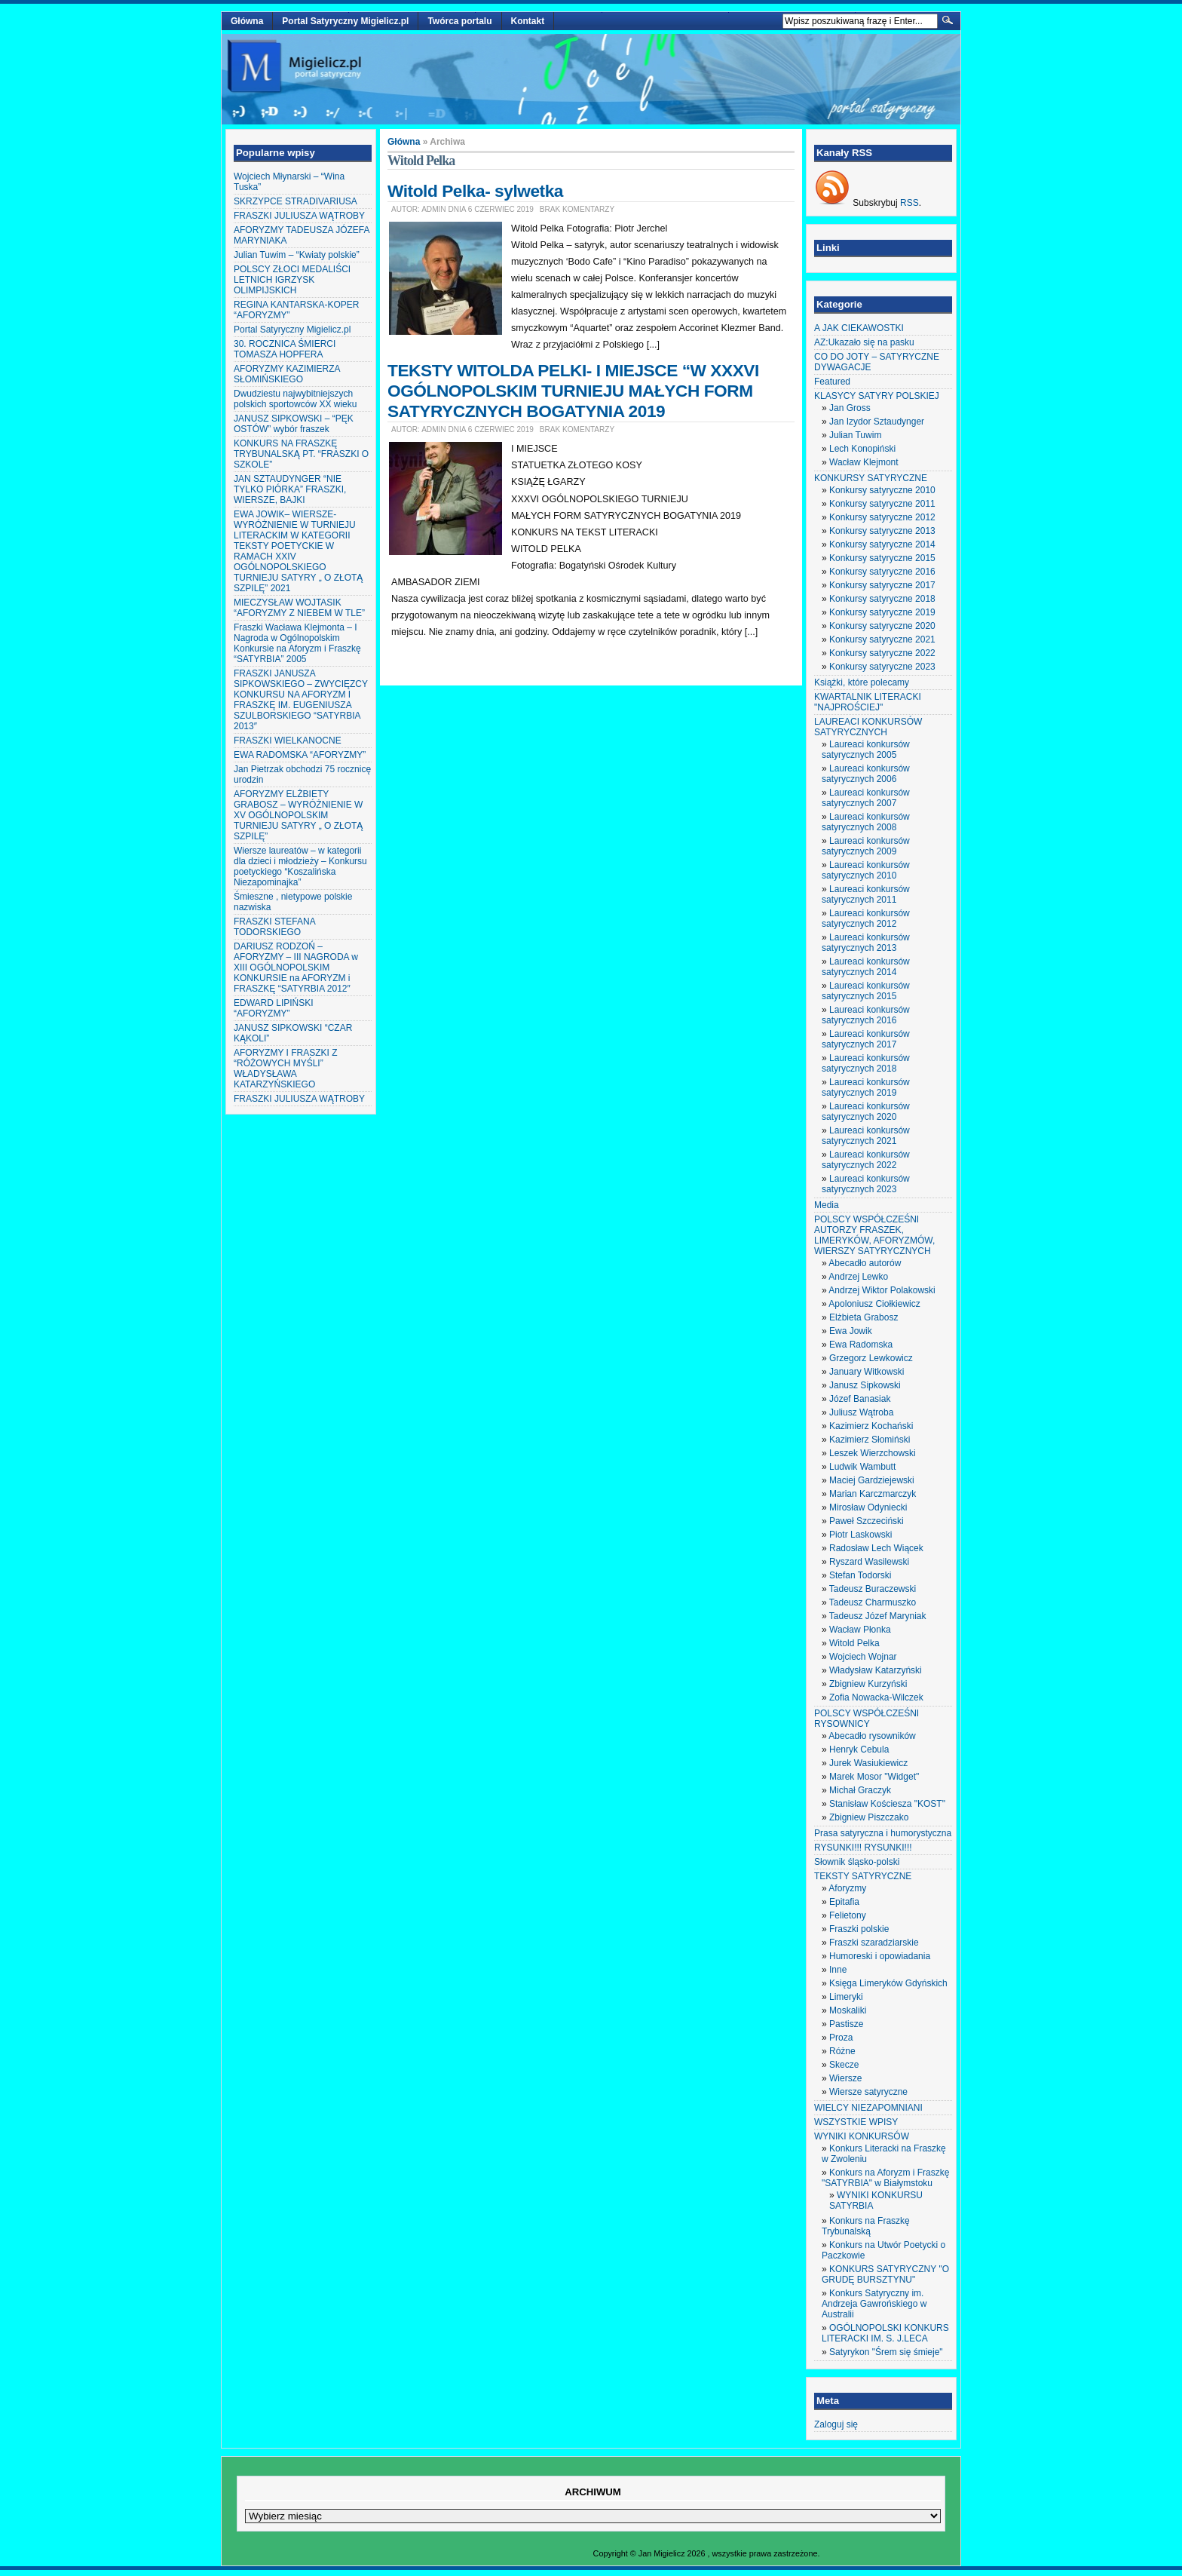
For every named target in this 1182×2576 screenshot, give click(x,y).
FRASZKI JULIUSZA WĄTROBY (299, 215)
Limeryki (846, 1997)
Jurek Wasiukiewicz (868, 1763)
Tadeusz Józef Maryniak (877, 1616)
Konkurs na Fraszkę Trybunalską (866, 2226)
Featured (832, 381)
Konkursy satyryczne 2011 (882, 503)
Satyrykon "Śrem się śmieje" (886, 2352)
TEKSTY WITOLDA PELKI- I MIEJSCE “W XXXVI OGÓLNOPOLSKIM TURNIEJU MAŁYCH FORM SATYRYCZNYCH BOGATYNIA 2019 (573, 390)
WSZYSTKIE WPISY (856, 2122)
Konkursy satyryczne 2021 (882, 639)
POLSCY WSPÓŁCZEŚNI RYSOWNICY (866, 1718)
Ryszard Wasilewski (869, 1561)
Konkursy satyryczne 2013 (882, 531)
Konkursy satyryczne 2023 (882, 666)
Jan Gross (850, 408)
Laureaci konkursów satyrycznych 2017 (866, 1039)
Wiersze (845, 2078)
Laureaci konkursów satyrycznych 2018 (866, 1063)
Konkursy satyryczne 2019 (882, 612)
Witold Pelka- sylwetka (475, 191)
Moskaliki (847, 2010)
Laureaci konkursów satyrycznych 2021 (866, 1135)
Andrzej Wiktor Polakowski (881, 1290)
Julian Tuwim (855, 435)
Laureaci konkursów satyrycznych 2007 (866, 797)
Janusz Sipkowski (865, 1385)
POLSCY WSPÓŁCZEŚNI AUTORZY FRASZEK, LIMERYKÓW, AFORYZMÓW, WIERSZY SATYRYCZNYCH (874, 1235)
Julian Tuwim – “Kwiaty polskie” (297, 255)
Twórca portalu (459, 21)
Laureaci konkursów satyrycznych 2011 (866, 894)
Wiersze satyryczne (868, 2092)
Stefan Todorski (860, 1575)
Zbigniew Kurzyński (868, 1684)
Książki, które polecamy (861, 682)
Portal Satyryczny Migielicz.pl (345, 21)
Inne (838, 1969)
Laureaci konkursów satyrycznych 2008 (866, 822)
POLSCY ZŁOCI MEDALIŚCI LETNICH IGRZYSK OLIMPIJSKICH (292, 280)
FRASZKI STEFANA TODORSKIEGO (274, 926)
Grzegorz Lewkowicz (871, 1358)
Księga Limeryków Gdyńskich (888, 1983)
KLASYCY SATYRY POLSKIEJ (876, 396)
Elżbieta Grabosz (863, 1317)
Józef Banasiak (859, 1399)
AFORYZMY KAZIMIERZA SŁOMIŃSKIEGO (287, 374)
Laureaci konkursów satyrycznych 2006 (866, 773)
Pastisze (846, 2024)
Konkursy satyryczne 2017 (882, 585)
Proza (841, 2037)
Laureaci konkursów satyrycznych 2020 (866, 1111)
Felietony (847, 1915)
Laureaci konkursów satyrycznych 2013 (866, 942)
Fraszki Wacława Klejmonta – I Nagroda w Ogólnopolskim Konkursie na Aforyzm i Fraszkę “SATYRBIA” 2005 (297, 643)
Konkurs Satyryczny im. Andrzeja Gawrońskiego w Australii (874, 2304)
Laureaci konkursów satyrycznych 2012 (866, 918)
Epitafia (844, 1902)
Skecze (844, 2064)
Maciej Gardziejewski (871, 1480)
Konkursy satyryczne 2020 (882, 626)
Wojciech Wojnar (863, 1656)
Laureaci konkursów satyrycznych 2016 (866, 1015)
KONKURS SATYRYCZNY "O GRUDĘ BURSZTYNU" (885, 2274)
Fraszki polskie (859, 1929)
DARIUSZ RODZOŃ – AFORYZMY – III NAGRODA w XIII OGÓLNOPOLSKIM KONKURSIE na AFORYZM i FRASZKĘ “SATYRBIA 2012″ (296, 967)
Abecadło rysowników (871, 1736)
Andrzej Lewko (858, 1276)
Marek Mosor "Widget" (874, 1776)
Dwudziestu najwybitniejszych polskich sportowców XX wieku (295, 398)
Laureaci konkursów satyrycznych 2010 (866, 870)
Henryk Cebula (859, 1749)
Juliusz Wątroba (861, 1412)
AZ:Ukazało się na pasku (864, 342)
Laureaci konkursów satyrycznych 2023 (866, 1183)
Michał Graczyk (860, 1790)
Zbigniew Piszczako (868, 1817)
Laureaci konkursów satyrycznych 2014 (866, 966)
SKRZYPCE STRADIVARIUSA (295, 201)
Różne (842, 2051)
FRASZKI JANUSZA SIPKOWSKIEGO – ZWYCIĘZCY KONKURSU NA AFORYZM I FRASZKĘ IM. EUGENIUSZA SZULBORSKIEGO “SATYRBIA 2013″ (301, 699)
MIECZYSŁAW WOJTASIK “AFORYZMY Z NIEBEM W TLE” (299, 607)
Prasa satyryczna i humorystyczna (882, 1833)
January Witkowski (866, 1371)
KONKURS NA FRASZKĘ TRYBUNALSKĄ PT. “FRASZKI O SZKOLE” (301, 454)
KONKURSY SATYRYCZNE (870, 478)
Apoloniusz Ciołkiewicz (874, 1304)
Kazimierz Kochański (871, 1426)
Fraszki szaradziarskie (874, 1942)
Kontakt (528, 21)
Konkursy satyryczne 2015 (882, 558)
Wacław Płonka (860, 1629)
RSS (909, 203)
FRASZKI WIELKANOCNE (287, 740)
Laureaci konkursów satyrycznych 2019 (866, 1087)
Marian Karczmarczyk (872, 1494)
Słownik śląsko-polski (856, 1862)
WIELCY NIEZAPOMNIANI (868, 2107)
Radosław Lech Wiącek (876, 1548)
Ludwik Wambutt (862, 1466)
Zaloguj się (836, 2424)
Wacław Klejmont (864, 462)
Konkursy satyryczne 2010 (882, 490)
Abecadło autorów (864, 1263)
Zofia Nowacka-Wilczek (876, 1697)
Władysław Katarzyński (875, 1670)
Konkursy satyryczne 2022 (882, 653)
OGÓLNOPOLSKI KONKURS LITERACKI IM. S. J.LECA (885, 2333)
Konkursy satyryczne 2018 (882, 598)
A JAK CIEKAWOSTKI (859, 328)
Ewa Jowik (850, 1331)
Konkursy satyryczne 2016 (882, 571)
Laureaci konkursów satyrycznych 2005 (866, 749)
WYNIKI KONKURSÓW (861, 2136)
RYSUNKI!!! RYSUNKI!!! (863, 1847)
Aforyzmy (847, 1888)
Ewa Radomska (861, 1344)
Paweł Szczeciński (866, 1521)
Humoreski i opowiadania (879, 1956)
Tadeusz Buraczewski (872, 1589)
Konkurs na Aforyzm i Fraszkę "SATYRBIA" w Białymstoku (885, 2177)
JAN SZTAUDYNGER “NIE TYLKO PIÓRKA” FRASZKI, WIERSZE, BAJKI (290, 489)
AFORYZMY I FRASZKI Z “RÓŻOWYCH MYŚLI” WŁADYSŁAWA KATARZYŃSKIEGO (286, 1068)
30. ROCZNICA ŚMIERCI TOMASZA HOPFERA (284, 349)
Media (826, 1205)
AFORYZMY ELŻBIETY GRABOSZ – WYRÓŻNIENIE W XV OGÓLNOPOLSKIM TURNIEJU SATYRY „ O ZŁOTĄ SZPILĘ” (298, 815)
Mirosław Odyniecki (868, 1507)
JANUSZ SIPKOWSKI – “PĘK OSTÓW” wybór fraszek (294, 423)
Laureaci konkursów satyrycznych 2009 (866, 846)
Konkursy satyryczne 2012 (882, 517)
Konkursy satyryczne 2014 (882, 544)
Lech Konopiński (862, 448)
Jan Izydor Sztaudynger (876, 421)
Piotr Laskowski (860, 1534)
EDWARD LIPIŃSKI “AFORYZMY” (274, 1008)
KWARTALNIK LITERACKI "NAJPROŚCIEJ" (867, 702)
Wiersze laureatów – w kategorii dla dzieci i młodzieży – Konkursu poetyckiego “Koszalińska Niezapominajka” (300, 866)
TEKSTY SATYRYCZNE (862, 1876)
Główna (247, 21)
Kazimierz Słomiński (869, 1439)
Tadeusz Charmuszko (872, 1602)
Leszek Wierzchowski (872, 1453)
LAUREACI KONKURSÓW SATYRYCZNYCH (868, 727)
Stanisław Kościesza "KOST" (887, 1804)
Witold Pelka (854, 1643)
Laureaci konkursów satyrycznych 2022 (866, 1159)
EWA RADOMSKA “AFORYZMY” (300, 755)
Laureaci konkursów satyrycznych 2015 (866, 990)
